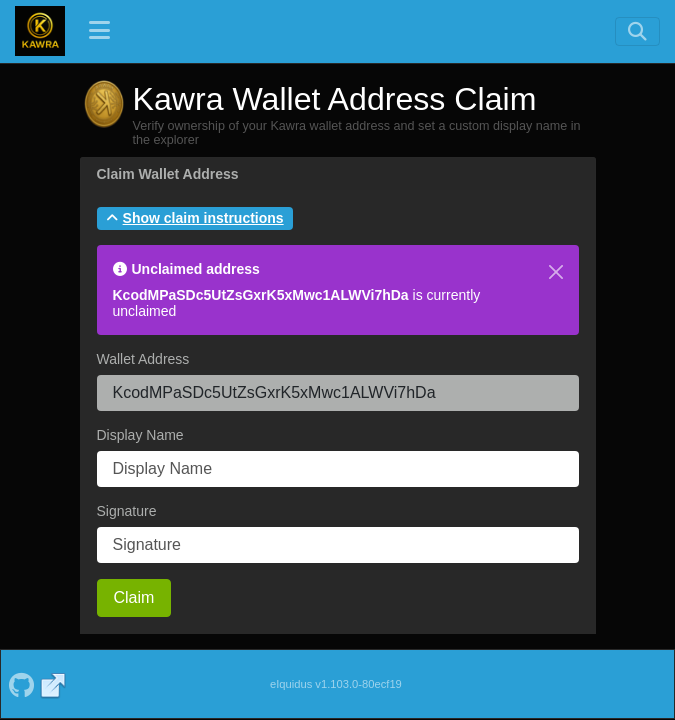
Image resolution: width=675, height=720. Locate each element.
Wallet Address (143, 359)
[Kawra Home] (40, 31)
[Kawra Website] (53, 684)
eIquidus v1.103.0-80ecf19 (336, 684)
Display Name (140, 435)
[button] (195, 219)
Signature (127, 511)
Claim (134, 597)
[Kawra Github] (21, 684)
